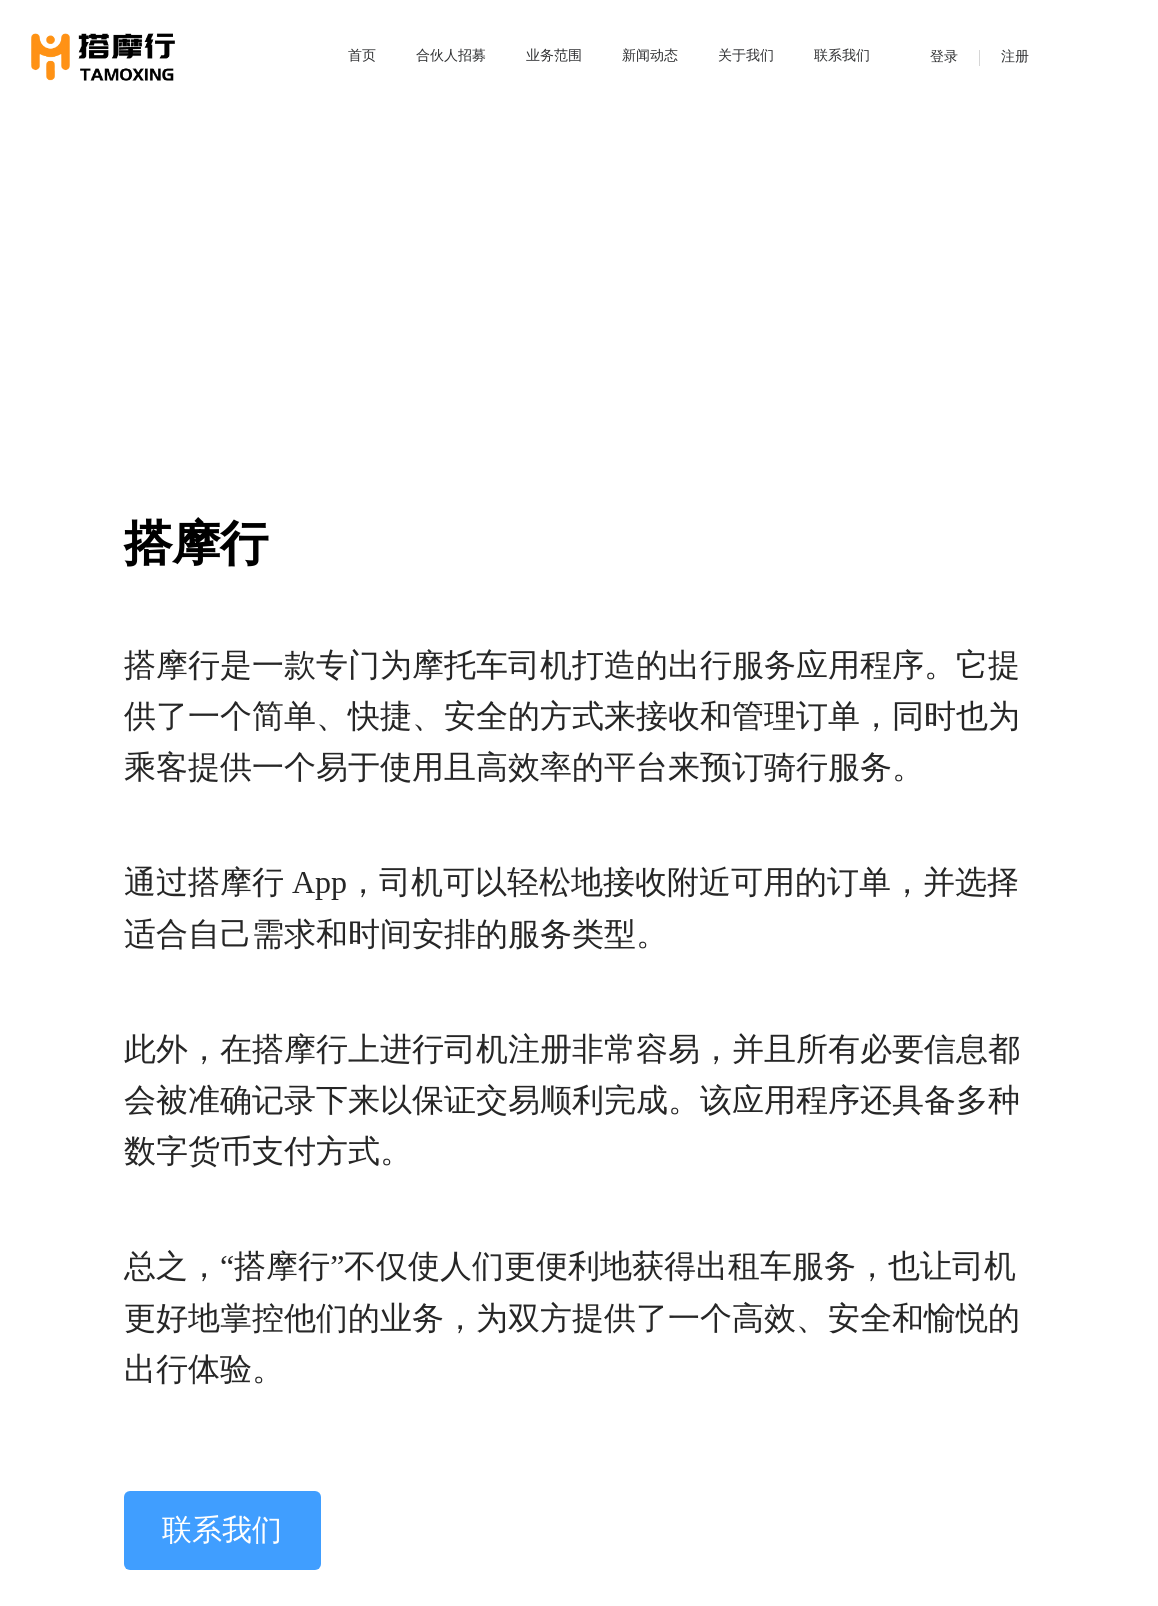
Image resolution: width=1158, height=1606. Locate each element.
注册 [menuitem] (1015, 56)
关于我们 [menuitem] (746, 55)
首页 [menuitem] (362, 55)
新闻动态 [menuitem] (650, 55)
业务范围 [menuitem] (554, 55)
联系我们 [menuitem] (842, 55)
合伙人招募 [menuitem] (451, 55)
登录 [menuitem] (944, 56)
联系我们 (222, 1530)
